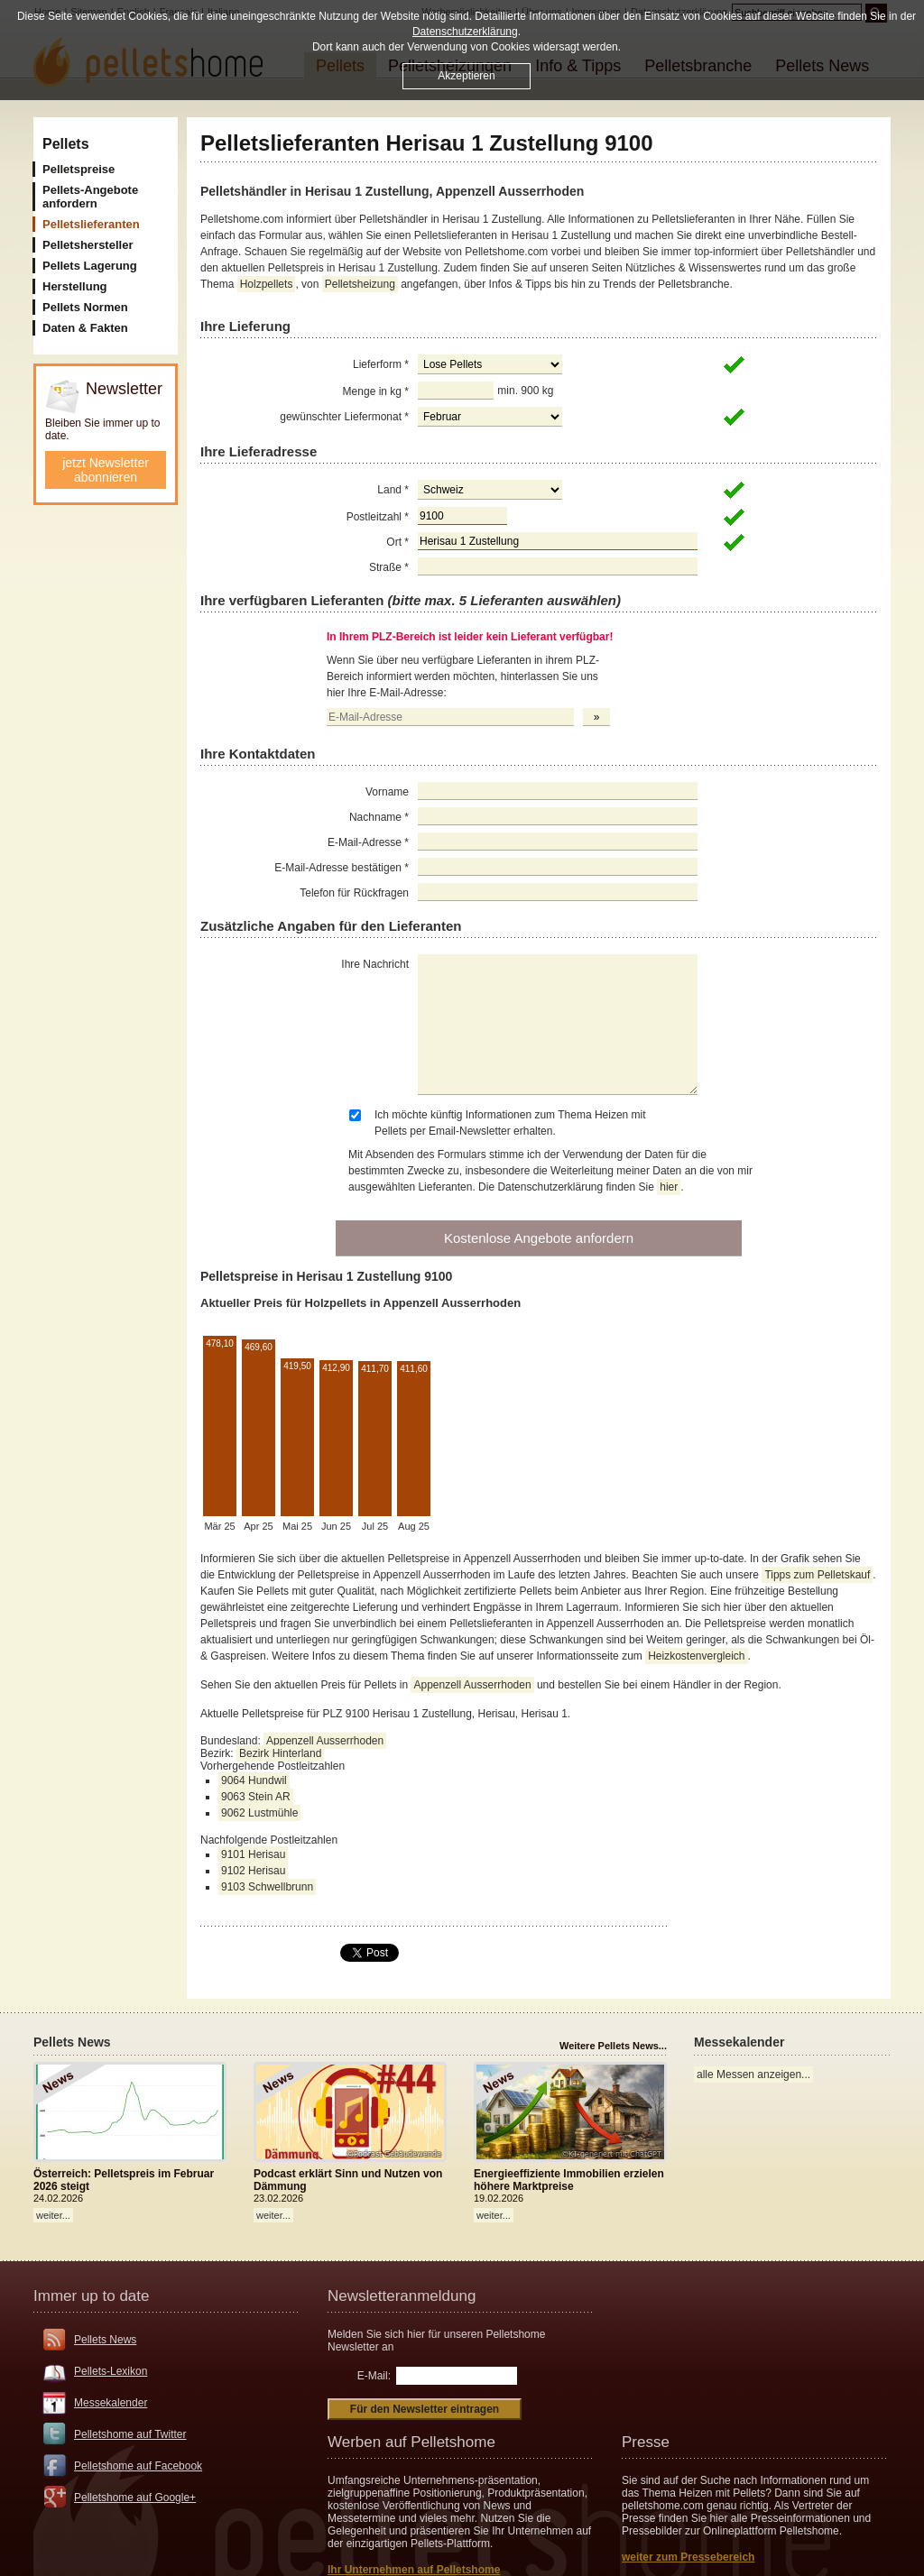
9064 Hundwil (254, 1780)
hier (669, 1187)
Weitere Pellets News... (613, 2045)
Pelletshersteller (87, 245)
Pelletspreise (78, 169)
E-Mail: (374, 2375)
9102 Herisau (253, 1870)
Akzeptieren (466, 75)
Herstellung (74, 286)
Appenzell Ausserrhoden (472, 1685)
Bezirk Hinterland (280, 1753)
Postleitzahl (377, 517)
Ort (397, 542)
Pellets (65, 144)
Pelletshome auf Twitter (130, 2434)
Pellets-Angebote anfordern (90, 196)
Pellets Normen (85, 307)
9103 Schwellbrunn (267, 1887)
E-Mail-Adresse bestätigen (341, 867)
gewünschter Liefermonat (344, 416)
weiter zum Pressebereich (688, 2557)
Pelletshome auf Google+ (135, 2497)
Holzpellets (266, 284)
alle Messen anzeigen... (753, 2074)
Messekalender (110, 2403)
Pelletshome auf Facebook (138, 2466)
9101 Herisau (253, 1854)
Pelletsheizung (360, 284)
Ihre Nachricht (375, 964)
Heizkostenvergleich (696, 1656)
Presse (646, 2442)
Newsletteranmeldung (402, 2296)
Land (393, 489)
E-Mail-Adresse (368, 842)
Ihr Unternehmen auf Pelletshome (414, 2569)
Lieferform (381, 364)
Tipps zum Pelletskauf (817, 1575)
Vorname (387, 792)
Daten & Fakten (85, 328)
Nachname (379, 817)
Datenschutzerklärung (465, 31)
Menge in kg (376, 391)
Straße (389, 567)
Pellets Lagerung (89, 265)
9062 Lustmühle (259, 1813)
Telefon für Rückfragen (354, 893)
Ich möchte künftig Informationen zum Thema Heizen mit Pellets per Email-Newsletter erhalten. (510, 1123)
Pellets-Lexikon (110, 2371)
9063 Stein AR (256, 1796)
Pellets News (105, 2339)
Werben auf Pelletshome (411, 2442)
